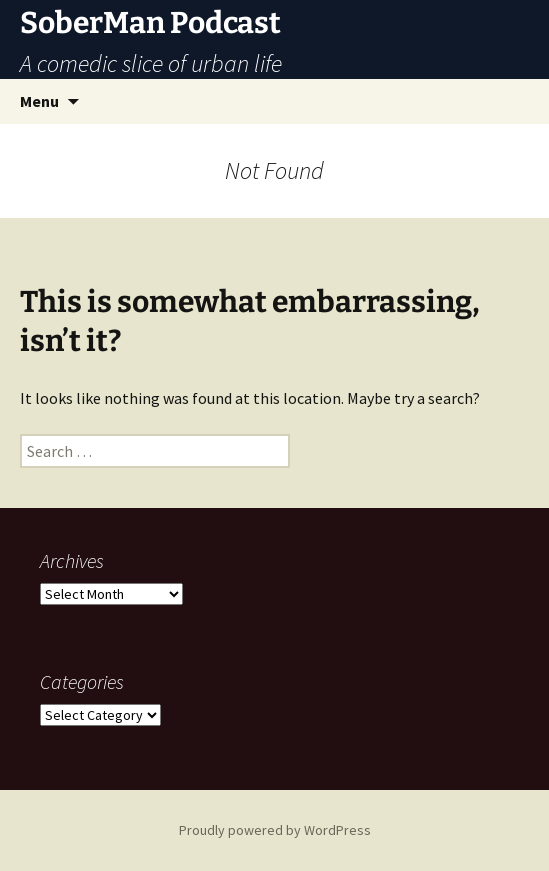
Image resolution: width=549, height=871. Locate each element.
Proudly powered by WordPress (275, 830)
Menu (39, 101)
